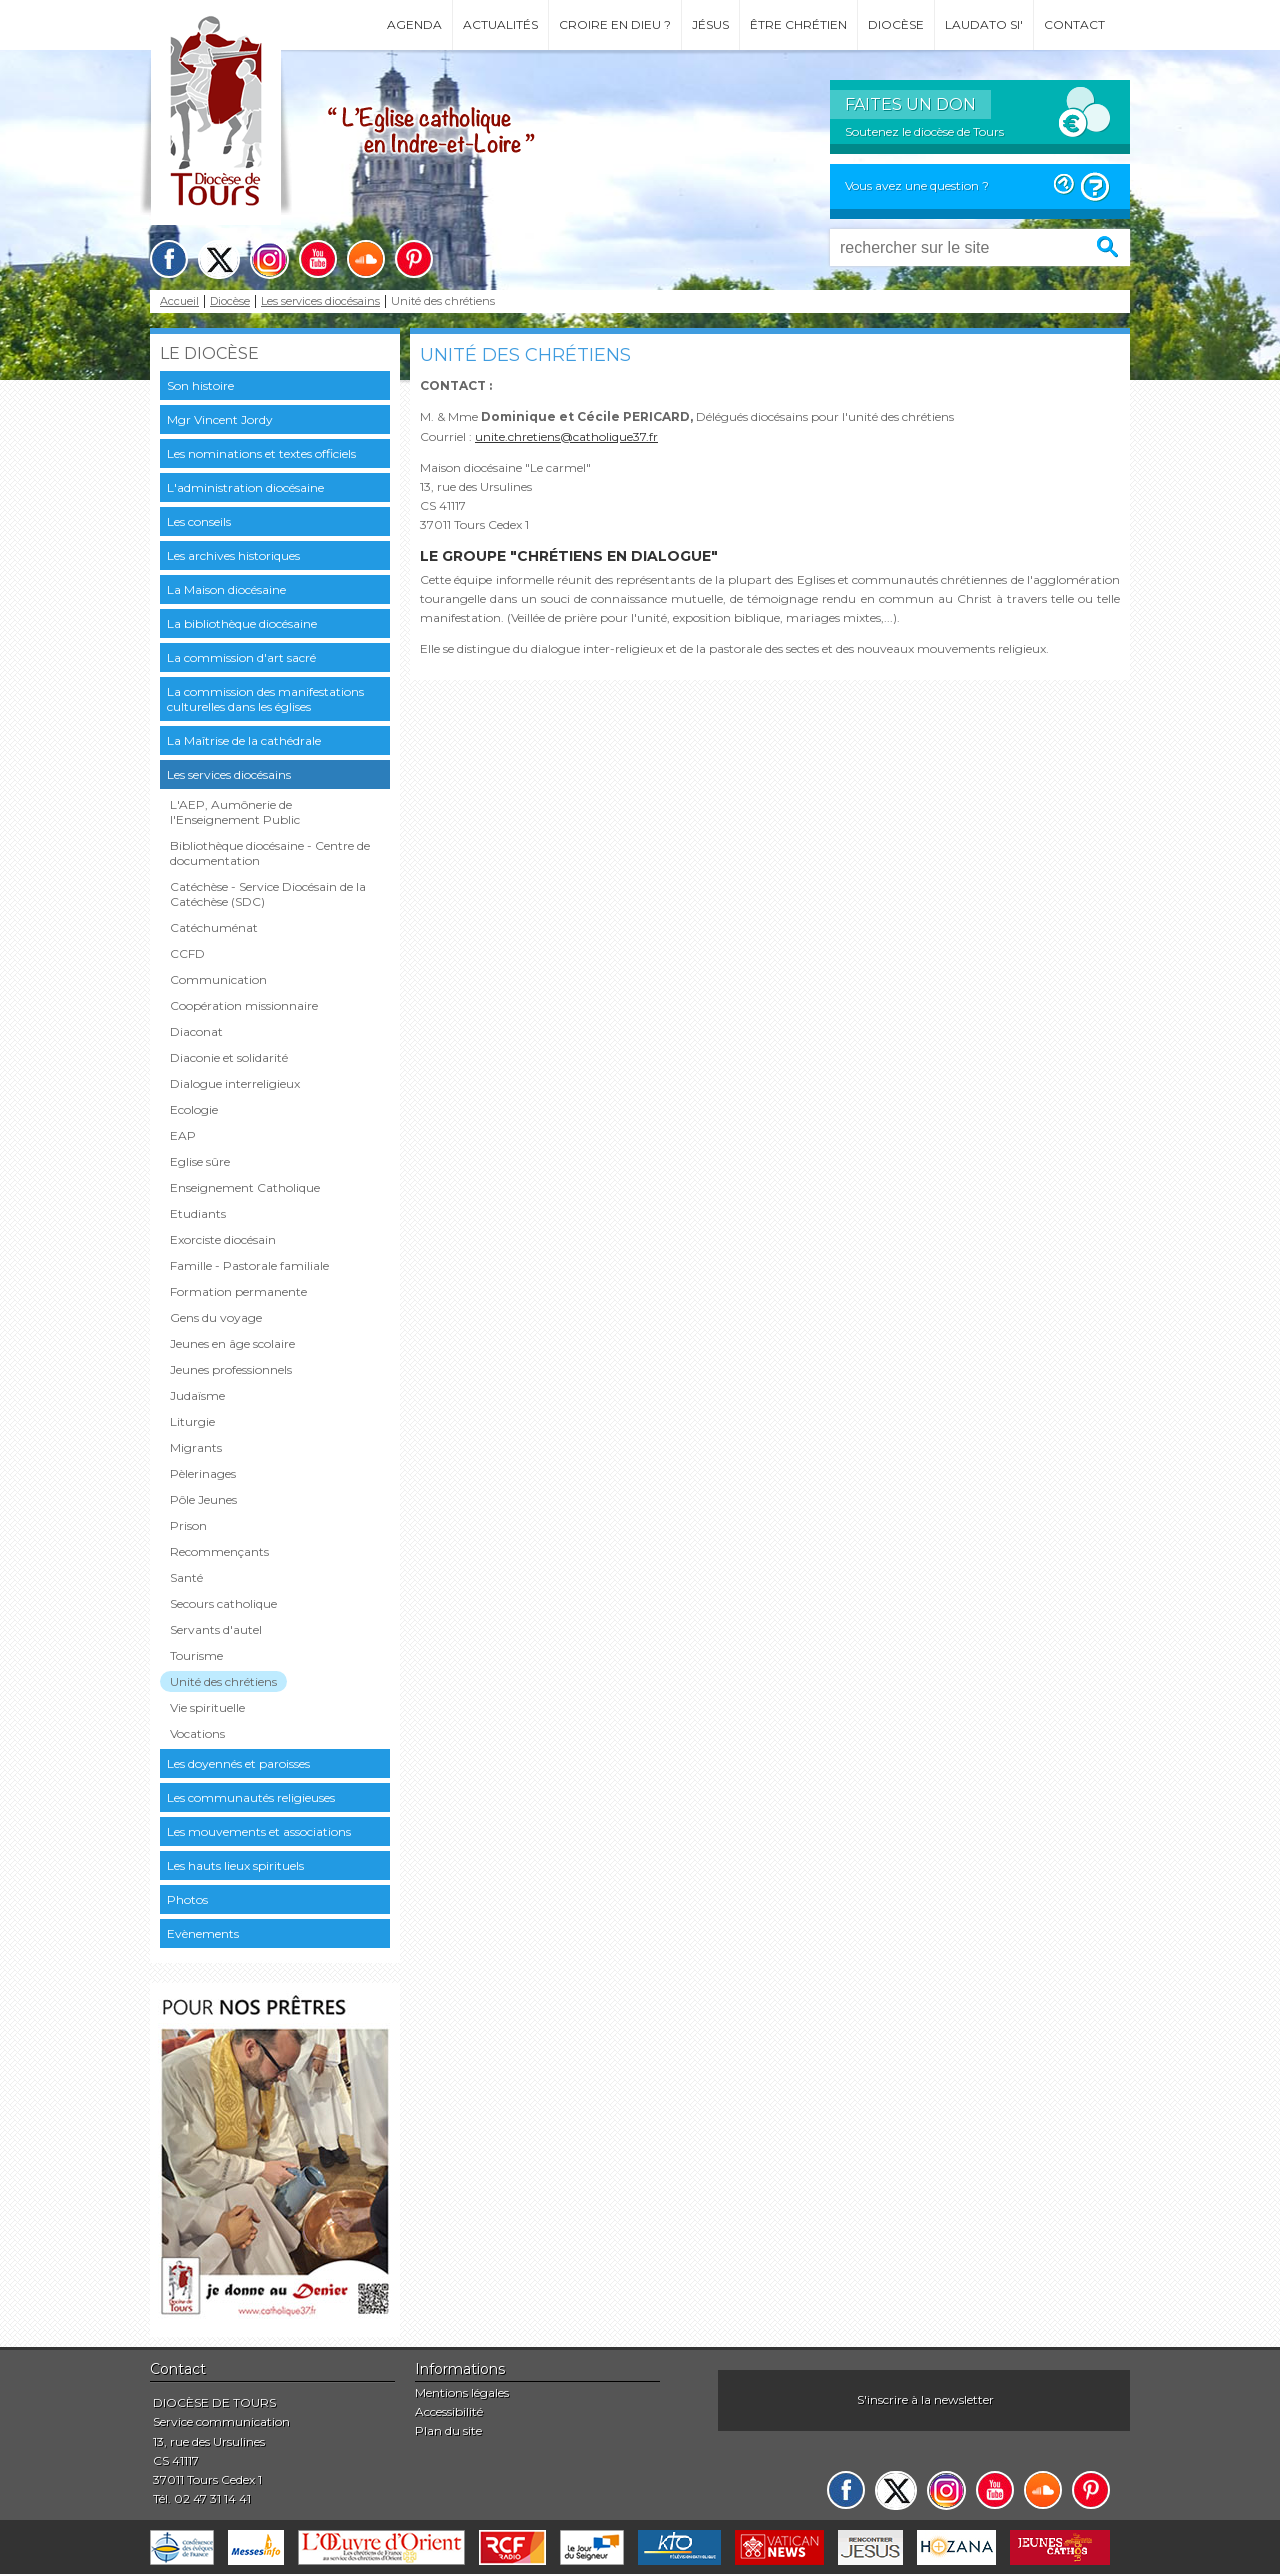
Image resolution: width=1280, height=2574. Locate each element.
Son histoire (200, 385)
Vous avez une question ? (917, 185)
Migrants (196, 1447)
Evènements (203, 1933)
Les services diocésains (320, 301)
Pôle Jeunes (203, 1499)
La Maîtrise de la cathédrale (244, 740)
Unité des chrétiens (223, 1681)
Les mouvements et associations (259, 1831)
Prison (188, 1525)
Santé (186, 1577)
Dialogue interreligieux (235, 1083)
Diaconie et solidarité (229, 1057)
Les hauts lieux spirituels (235, 1865)
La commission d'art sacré (241, 657)
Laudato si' (984, 24)
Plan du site (448, 2430)
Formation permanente (238, 1291)
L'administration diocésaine (245, 487)
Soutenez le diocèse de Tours (924, 131)
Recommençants (219, 1551)
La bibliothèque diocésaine (242, 623)
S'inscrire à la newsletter (925, 2399)
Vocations (197, 1733)
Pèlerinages (203, 1473)
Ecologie (194, 1109)
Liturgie (192, 1421)
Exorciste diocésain (223, 1239)
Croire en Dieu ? (615, 24)
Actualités (500, 24)
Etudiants (198, 1213)
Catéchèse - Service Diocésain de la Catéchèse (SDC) (268, 894)
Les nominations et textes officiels (261, 453)
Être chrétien (798, 24)
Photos (187, 1899)
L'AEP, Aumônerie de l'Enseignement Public (235, 812)
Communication (218, 979)
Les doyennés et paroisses (238, 1763)
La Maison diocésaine (226, 589)
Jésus (710, 24)
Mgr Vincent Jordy (220, 419)
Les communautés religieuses (251, 1797)
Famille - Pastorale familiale (249, 1265)
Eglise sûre (200, 1161)
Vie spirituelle (207, 1707)
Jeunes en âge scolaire (232, 1343)
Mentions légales (462, 2392)
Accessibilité (449, 2411)
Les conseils (199, 521)
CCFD (187, 953)
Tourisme (196, 1655)
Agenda (414, 24)
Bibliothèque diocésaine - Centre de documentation (270, 853)
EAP (183, 1135)
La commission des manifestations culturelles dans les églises (265, 699)
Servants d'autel (216, 1629)
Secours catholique (223, 1603)
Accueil (179, 301)
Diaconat (196, 1031)
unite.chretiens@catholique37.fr (566, 436)
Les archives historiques (233, 555)
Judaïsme (197, 1395)
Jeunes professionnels (231, 1369)
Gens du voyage (216, 1317)
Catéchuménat (214, 927)
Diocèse (896, 24)
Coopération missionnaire (244, 1005)
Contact (1074, 24)
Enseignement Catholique (245, 1187)
